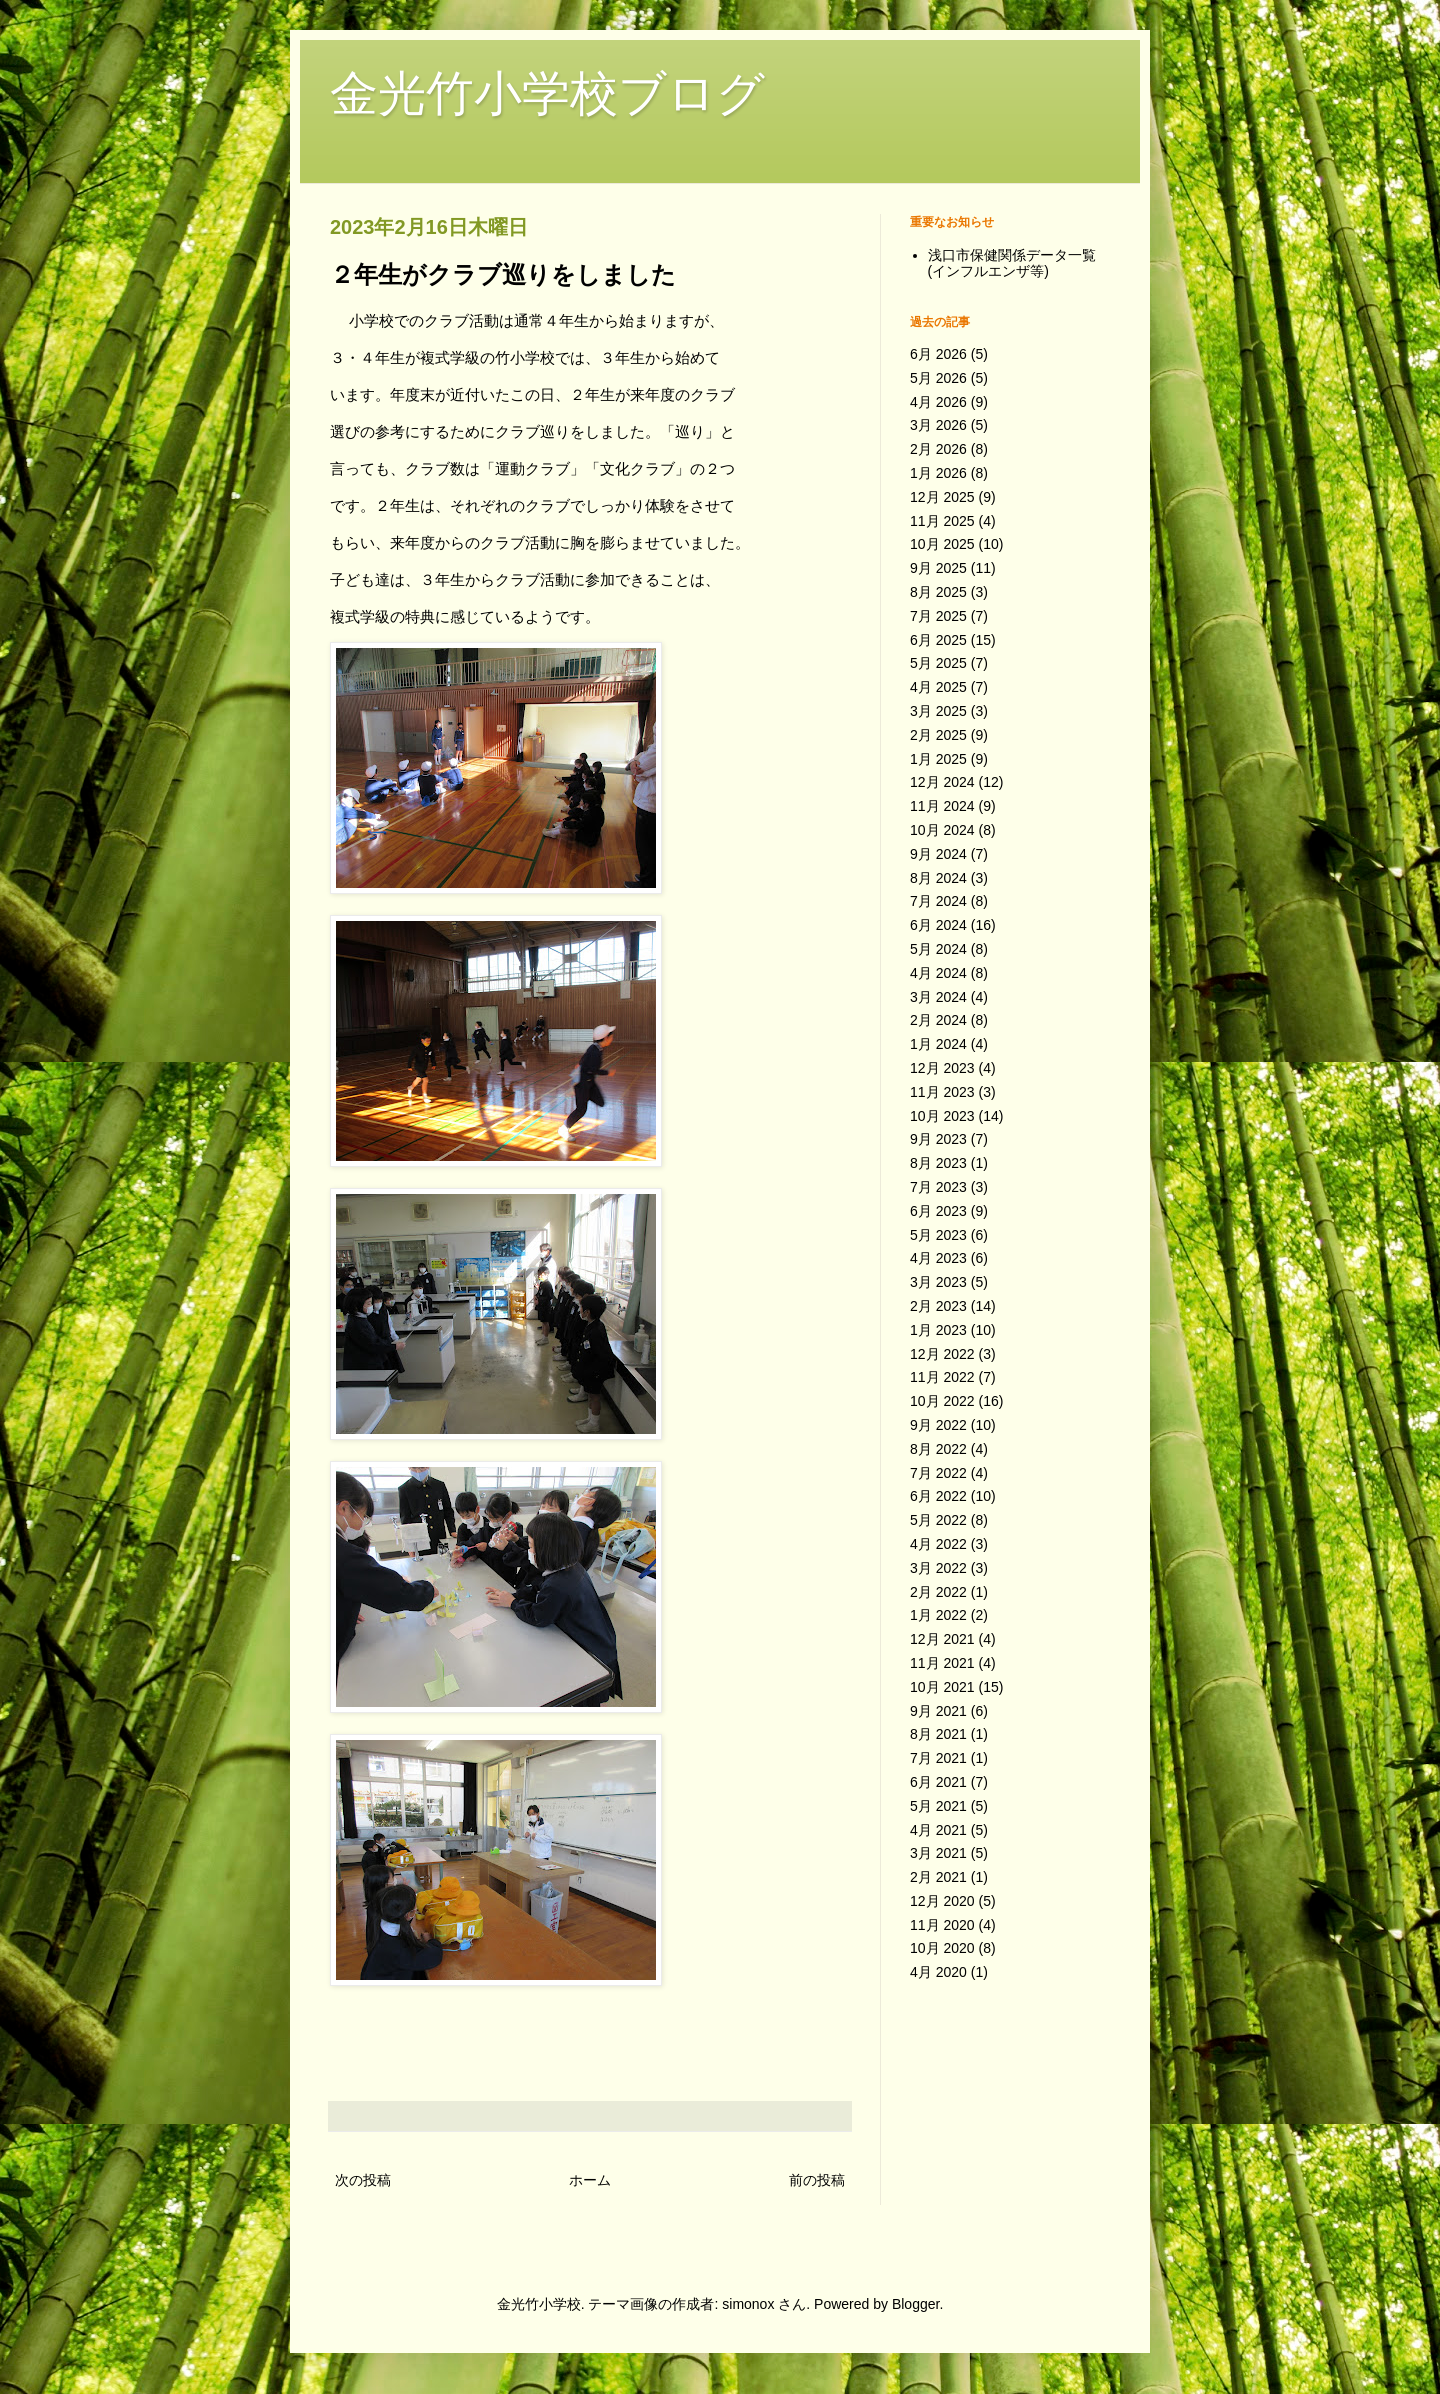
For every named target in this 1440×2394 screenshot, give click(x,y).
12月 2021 (942, 1639)
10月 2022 (942, 1401)
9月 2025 (938, 568)
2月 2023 (938, 1306)
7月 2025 (938, 616)
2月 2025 (938, 735)
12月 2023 (942, 1068)
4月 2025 (938, 687)
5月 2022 (938, 1520)
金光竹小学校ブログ (547, 93)
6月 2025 (938, 640)
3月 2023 (938, 1282)
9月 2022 (938, 1425)
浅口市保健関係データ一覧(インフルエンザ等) (1012, 263)
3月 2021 (938, 1853)
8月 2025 (938, 592)
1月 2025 (938, 759)
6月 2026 (938, 354)
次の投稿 (363, 2180)
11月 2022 (942, 1377)
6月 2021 (938, 1782)
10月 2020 (942, 1948)
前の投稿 (817, 2180)
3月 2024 (938, 997)
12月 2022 (942, 1354)
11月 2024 (942, 806)
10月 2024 (942, 830)
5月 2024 (938, 949)
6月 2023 (938, 1211)
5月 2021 (938, 1806)
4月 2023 (938, 1258)
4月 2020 (938, 1972)
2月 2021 (938, 1877)
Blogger (915, 2304)
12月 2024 (942, 782)
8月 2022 (938, 1449)
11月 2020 (942, 1925)
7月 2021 (938, 1758)
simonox (748, 2304)
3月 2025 (938, 711)
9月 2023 (938, 1139)
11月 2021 (942, 1663)
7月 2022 (938, 1473)
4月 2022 (938, 1544)
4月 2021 (938, 1830)
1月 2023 (938, 1330)
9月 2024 (938, 854)
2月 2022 (938, 1592)
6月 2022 (938, 1496)
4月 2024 (938, 973)
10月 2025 (942, 544)
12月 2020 (942, 1901)
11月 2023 (942, 1092)
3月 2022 (938, 1568)
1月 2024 (938, 1044)
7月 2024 (938, 901)
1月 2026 (938, 473)
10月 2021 (942, 1687)
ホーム (590, 2180)
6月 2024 (938, 925)
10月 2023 (942, 1116)
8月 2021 (938, 1734)
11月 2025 (942, 521)
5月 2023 (938, 1235)
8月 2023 (938, 1163)
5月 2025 (938, 663)
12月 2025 (942, 497)
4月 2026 (938, 402)
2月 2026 (938, 449)
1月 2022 (938, 1615)
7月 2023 (938, 1187)
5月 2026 (938, 378)
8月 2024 (938, 878)
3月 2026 (938, 425)
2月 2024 (938, 1020)
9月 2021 (938, 1711)
